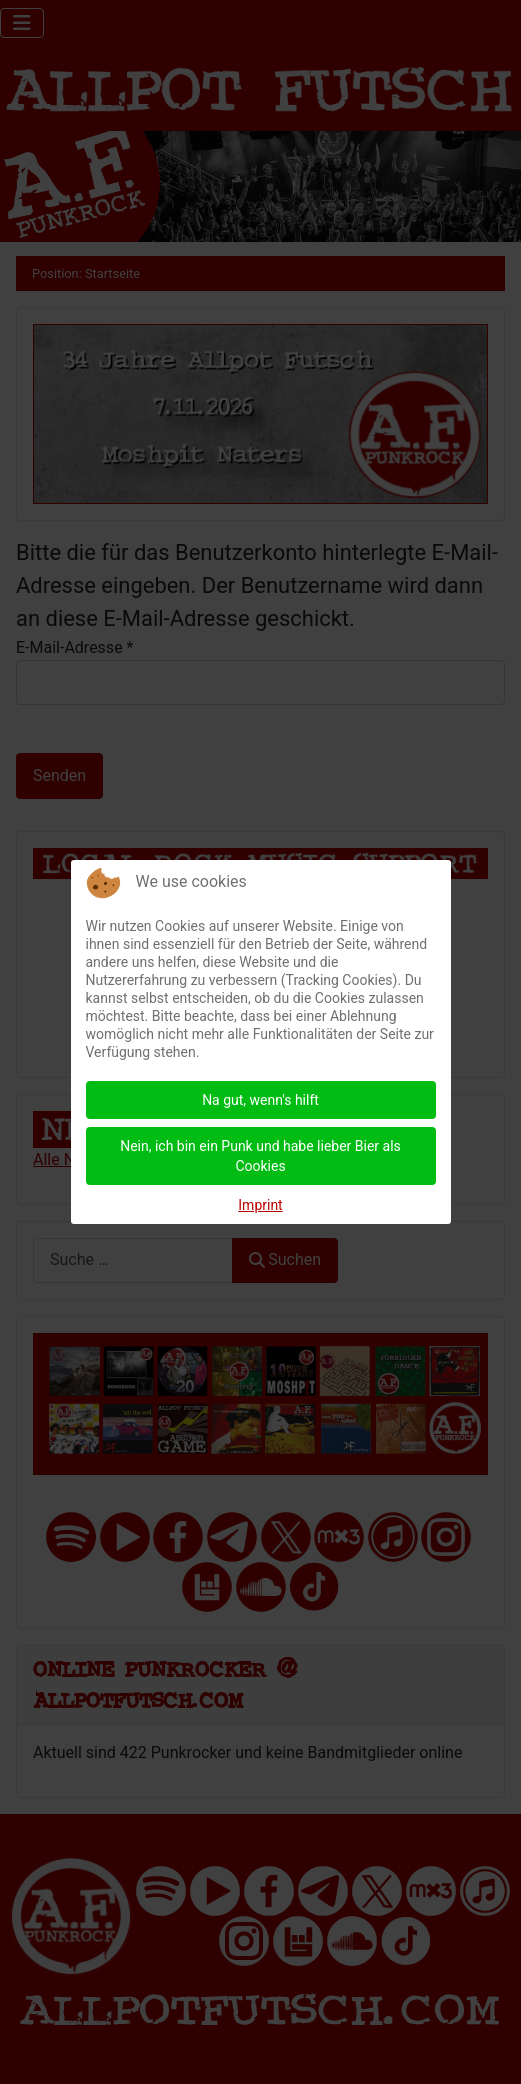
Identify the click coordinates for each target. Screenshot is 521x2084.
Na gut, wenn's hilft (260, 1100)
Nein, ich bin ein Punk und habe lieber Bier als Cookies (260, 1156)
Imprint (260, 1205)
